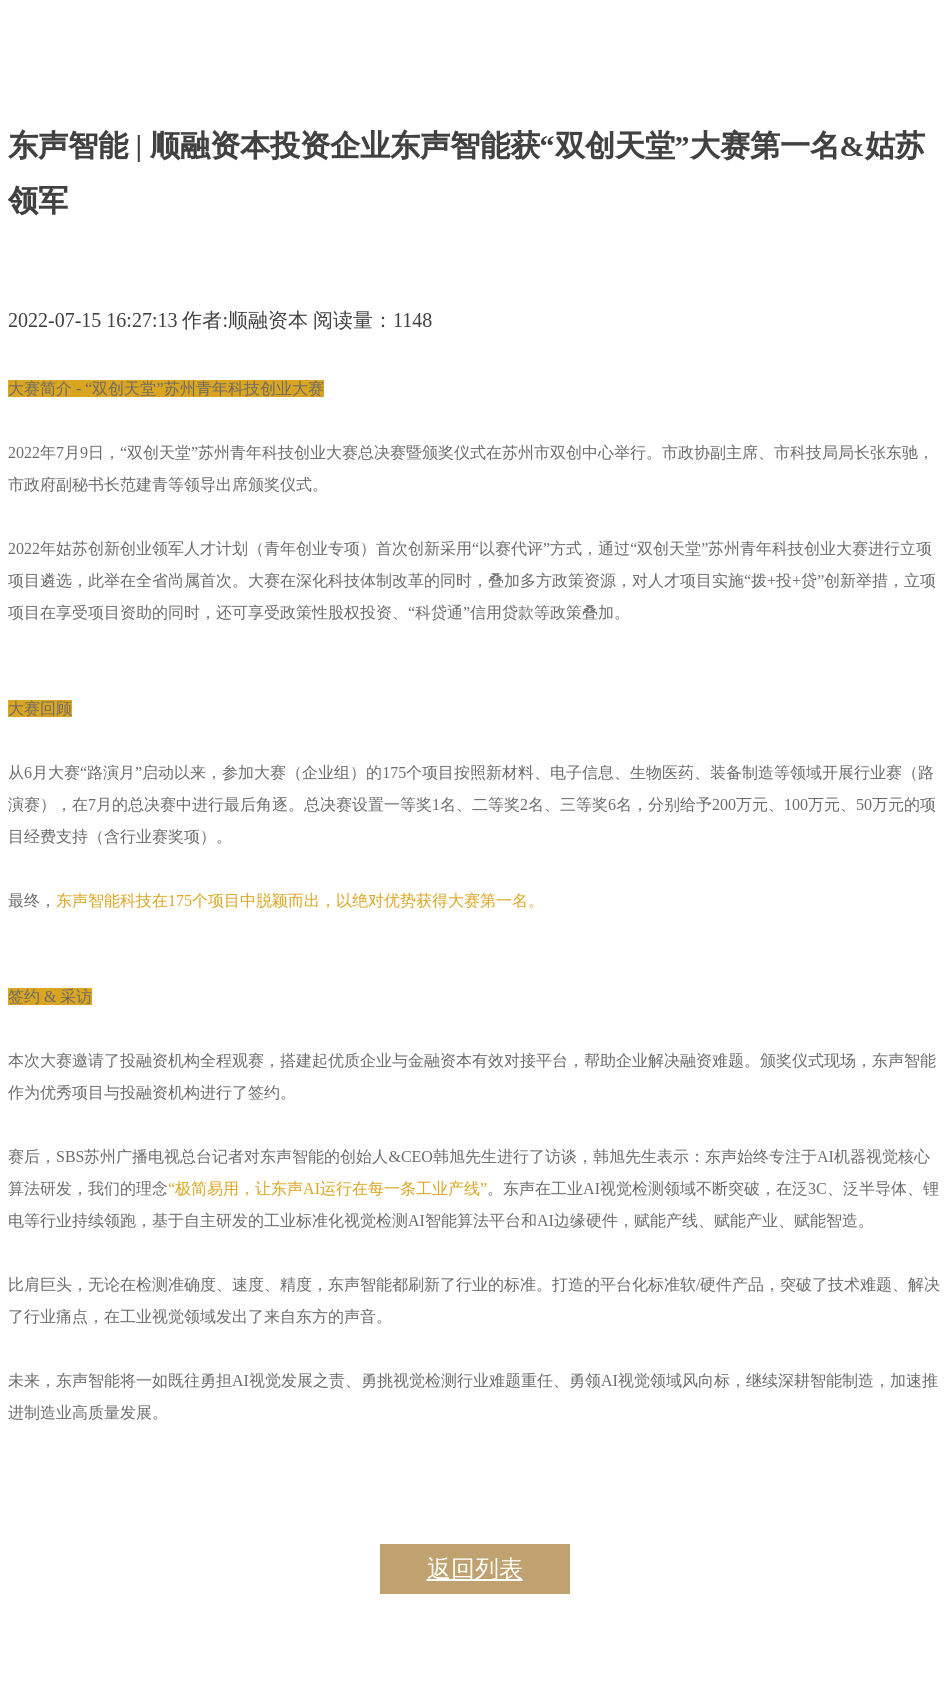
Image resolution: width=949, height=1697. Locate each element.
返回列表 (475, 1569)
